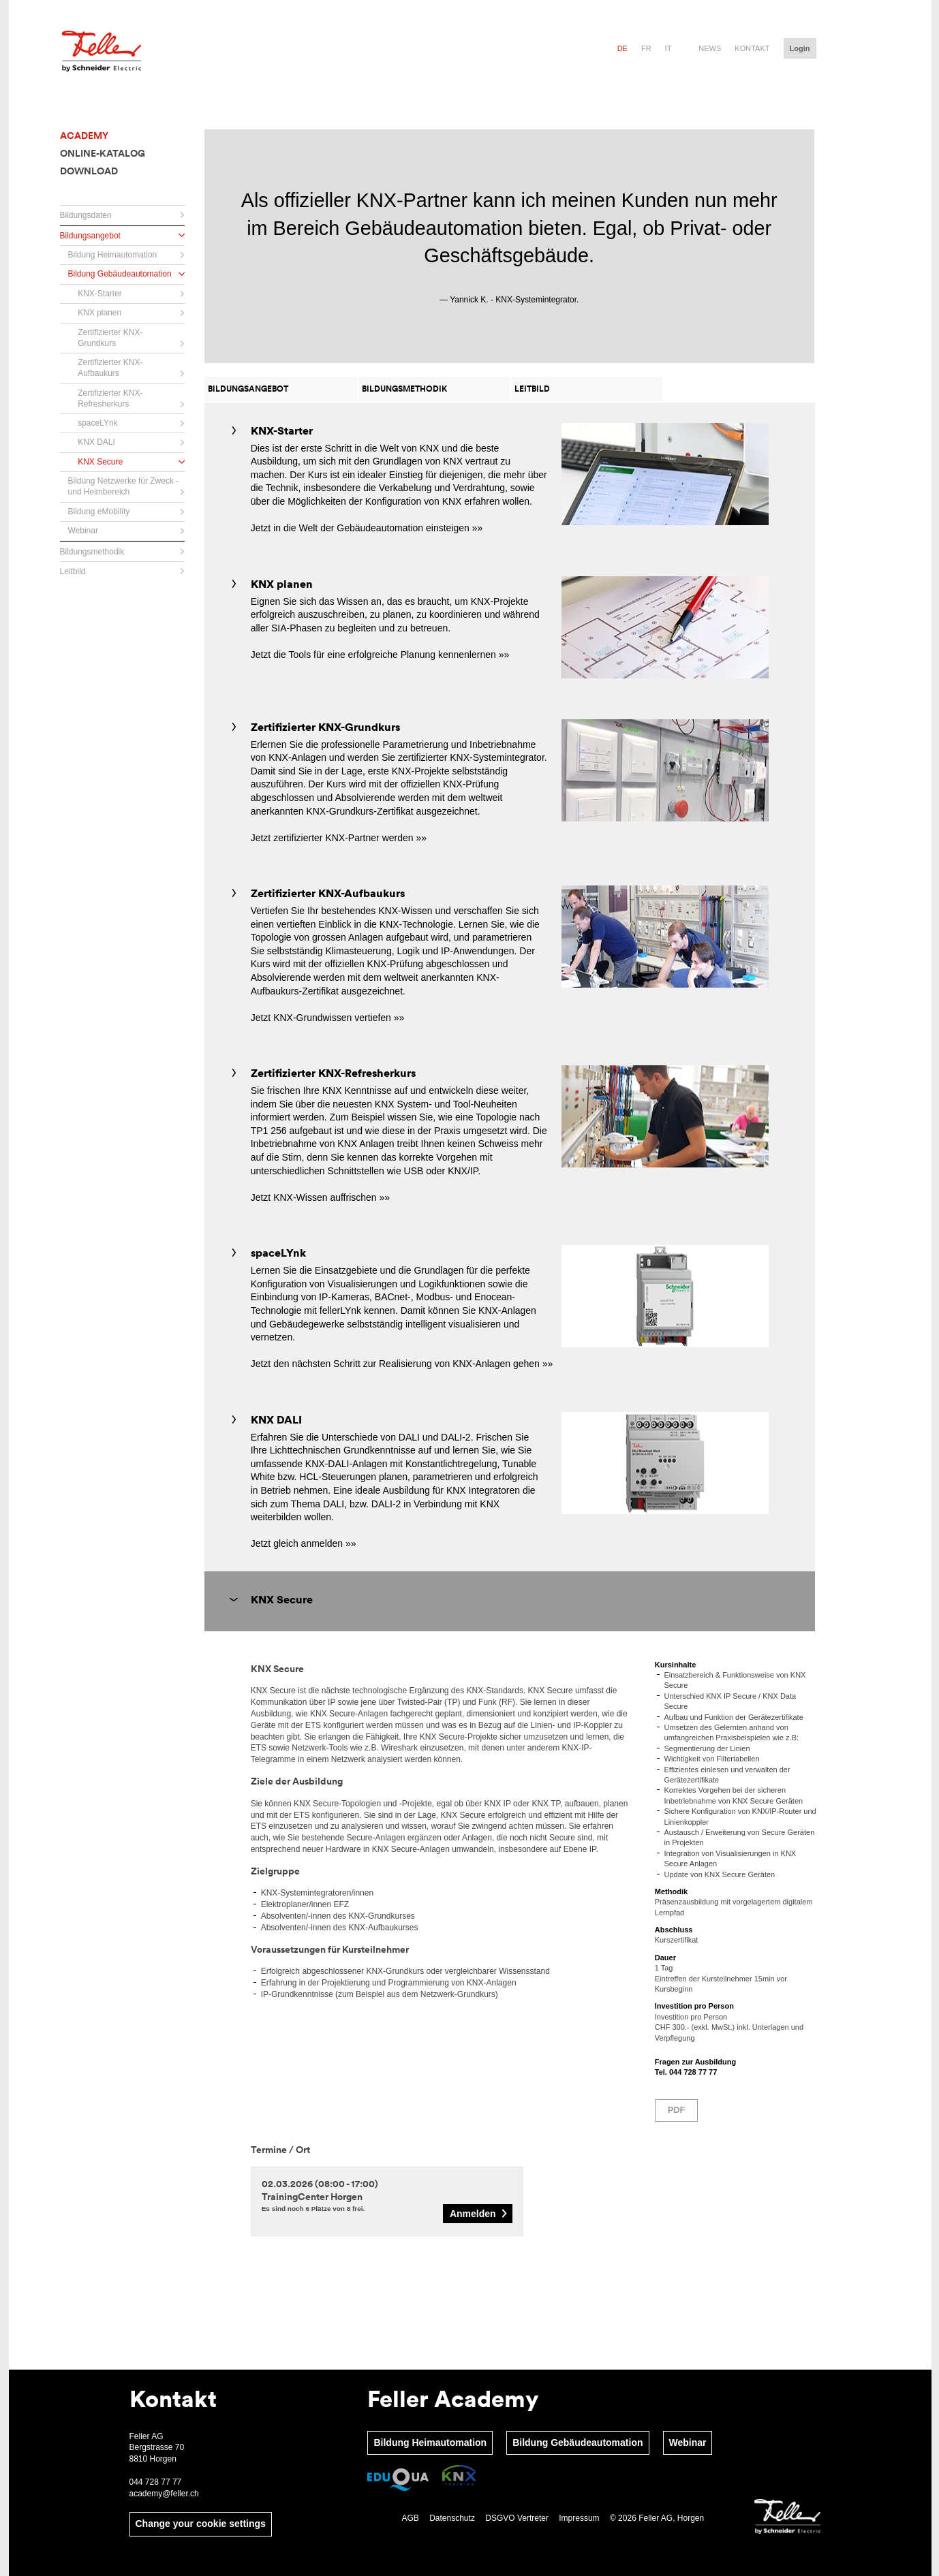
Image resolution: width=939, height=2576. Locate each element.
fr (646, 48)
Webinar (688, 2442)
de (622, 48)
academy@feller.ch (165, 2493)
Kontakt (752, 48)
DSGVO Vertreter (517, 2518)
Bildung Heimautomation (430, 2442)
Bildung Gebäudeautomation (577, 2442)
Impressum (579, 2518)
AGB (409, 2518)
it (668, 48)
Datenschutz (452, 2518)
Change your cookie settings (201, 2523)
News (709, 48)
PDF (677, 2110)
